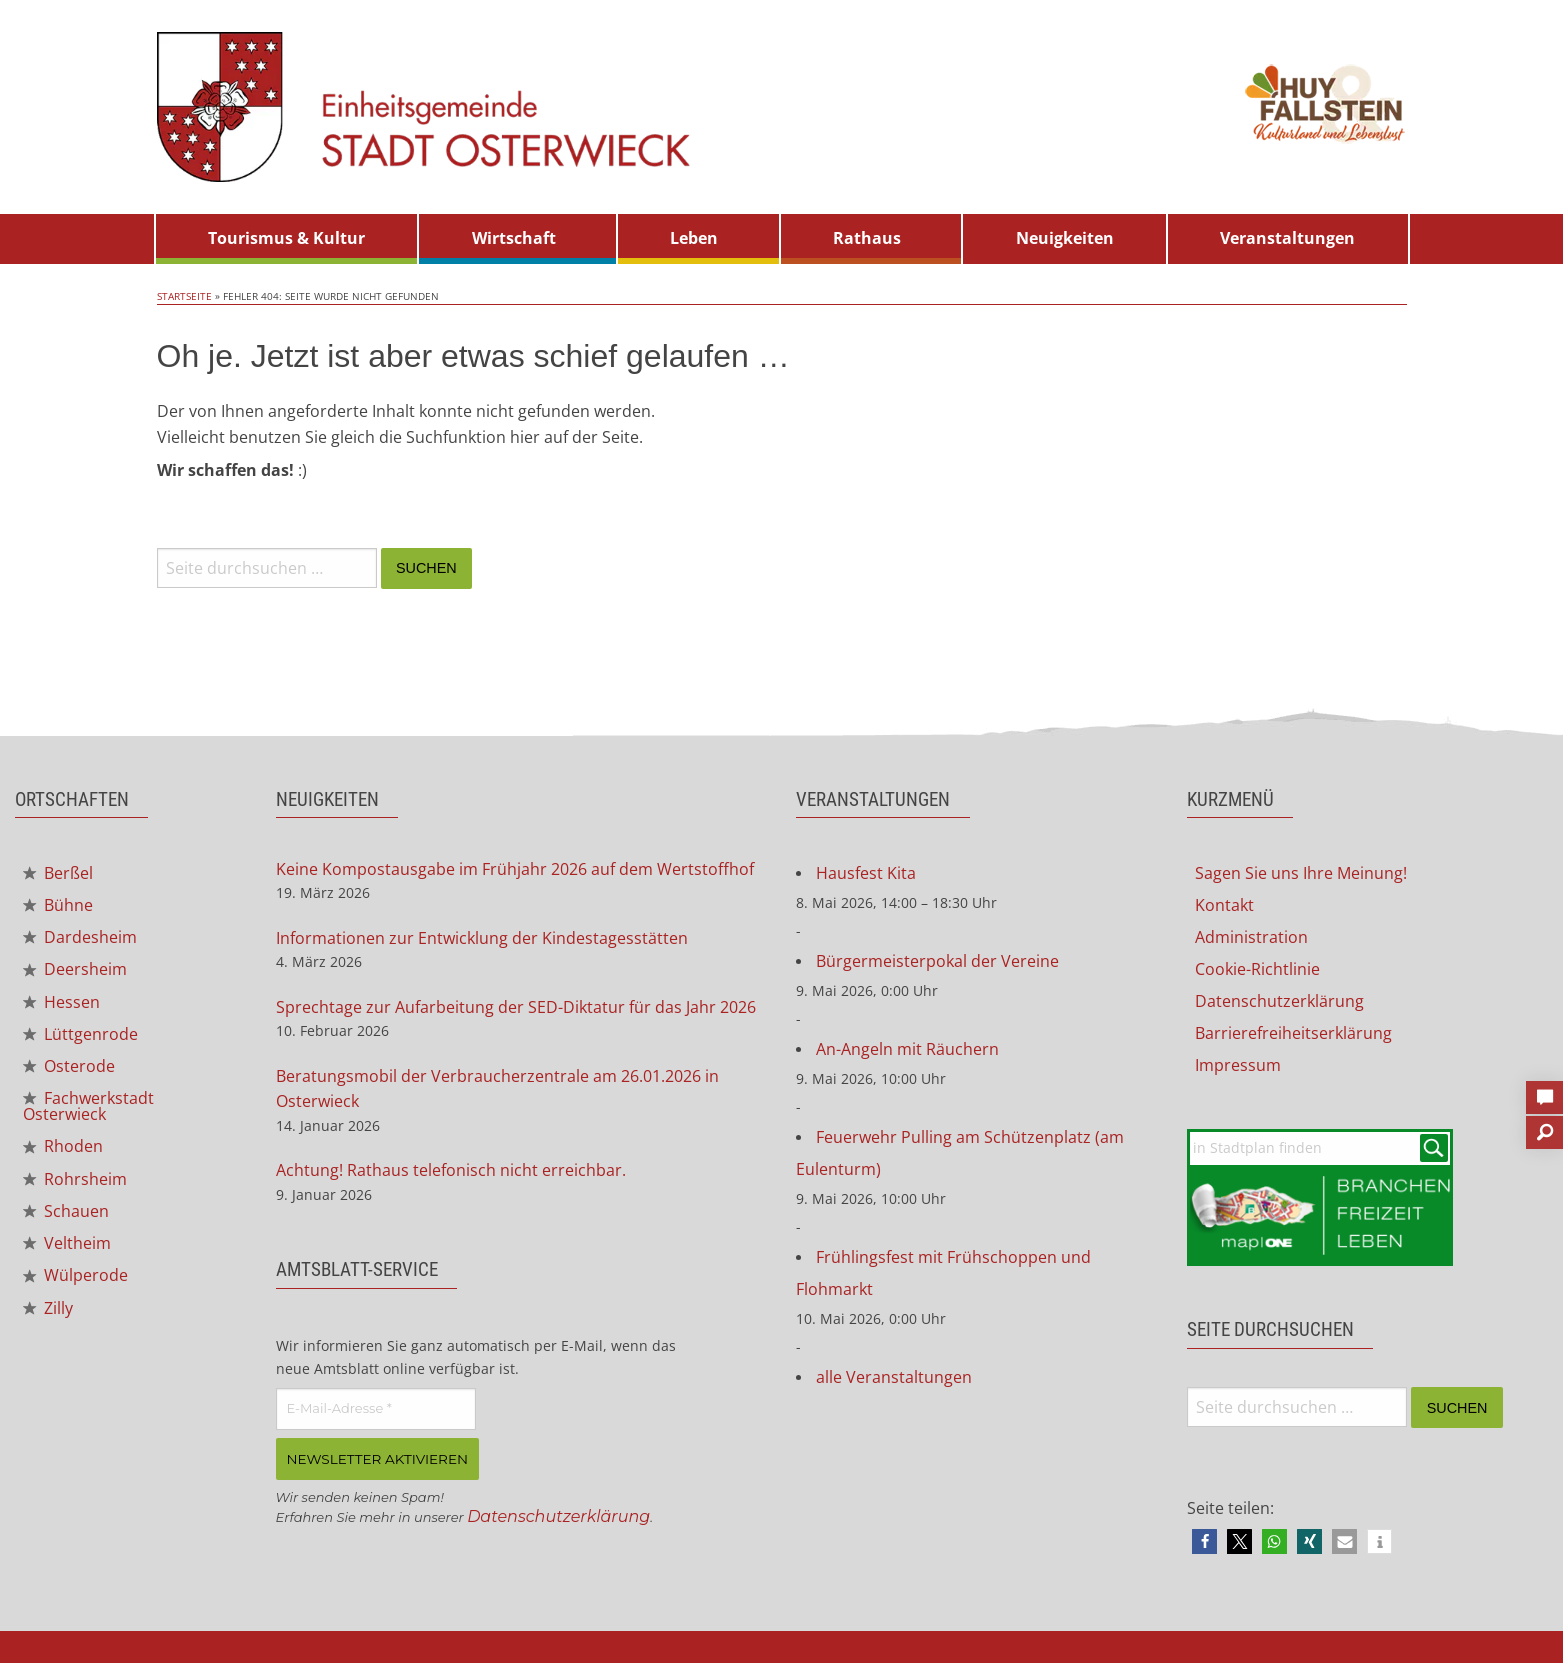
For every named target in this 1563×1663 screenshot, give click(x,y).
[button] (1204, 1541)
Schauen (66, 1211)
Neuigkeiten (1065, 238)
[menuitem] (287, 239)
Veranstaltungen (1287, 238)
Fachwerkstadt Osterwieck (88, 1106)
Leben (694, 238)
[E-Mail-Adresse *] (376, 1409)
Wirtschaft (514, 238)
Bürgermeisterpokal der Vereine (937, 961)
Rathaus (867, 238)
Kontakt (1224, 905)
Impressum (1238, 1065)
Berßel (58, 873)
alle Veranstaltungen (894, 1377)
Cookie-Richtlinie (1257, 969)
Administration (1251, 937)
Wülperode (75, 1275)
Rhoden (63, 1146)
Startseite (184, 296)
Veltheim (67, 1243)
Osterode (69, 1066)
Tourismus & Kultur (286, 238)
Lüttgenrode (80, 1034)
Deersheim (75, 969)
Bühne (58, 905)
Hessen (61, 1002)
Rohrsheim (75, 1179)
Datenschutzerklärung (558, 1515)
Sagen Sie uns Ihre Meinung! (1301, 873)
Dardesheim (80, 937)
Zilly (48, 1308)
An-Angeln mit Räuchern (907, 1049)
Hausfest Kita (866, 873)
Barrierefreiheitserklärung (1293, 1033)
